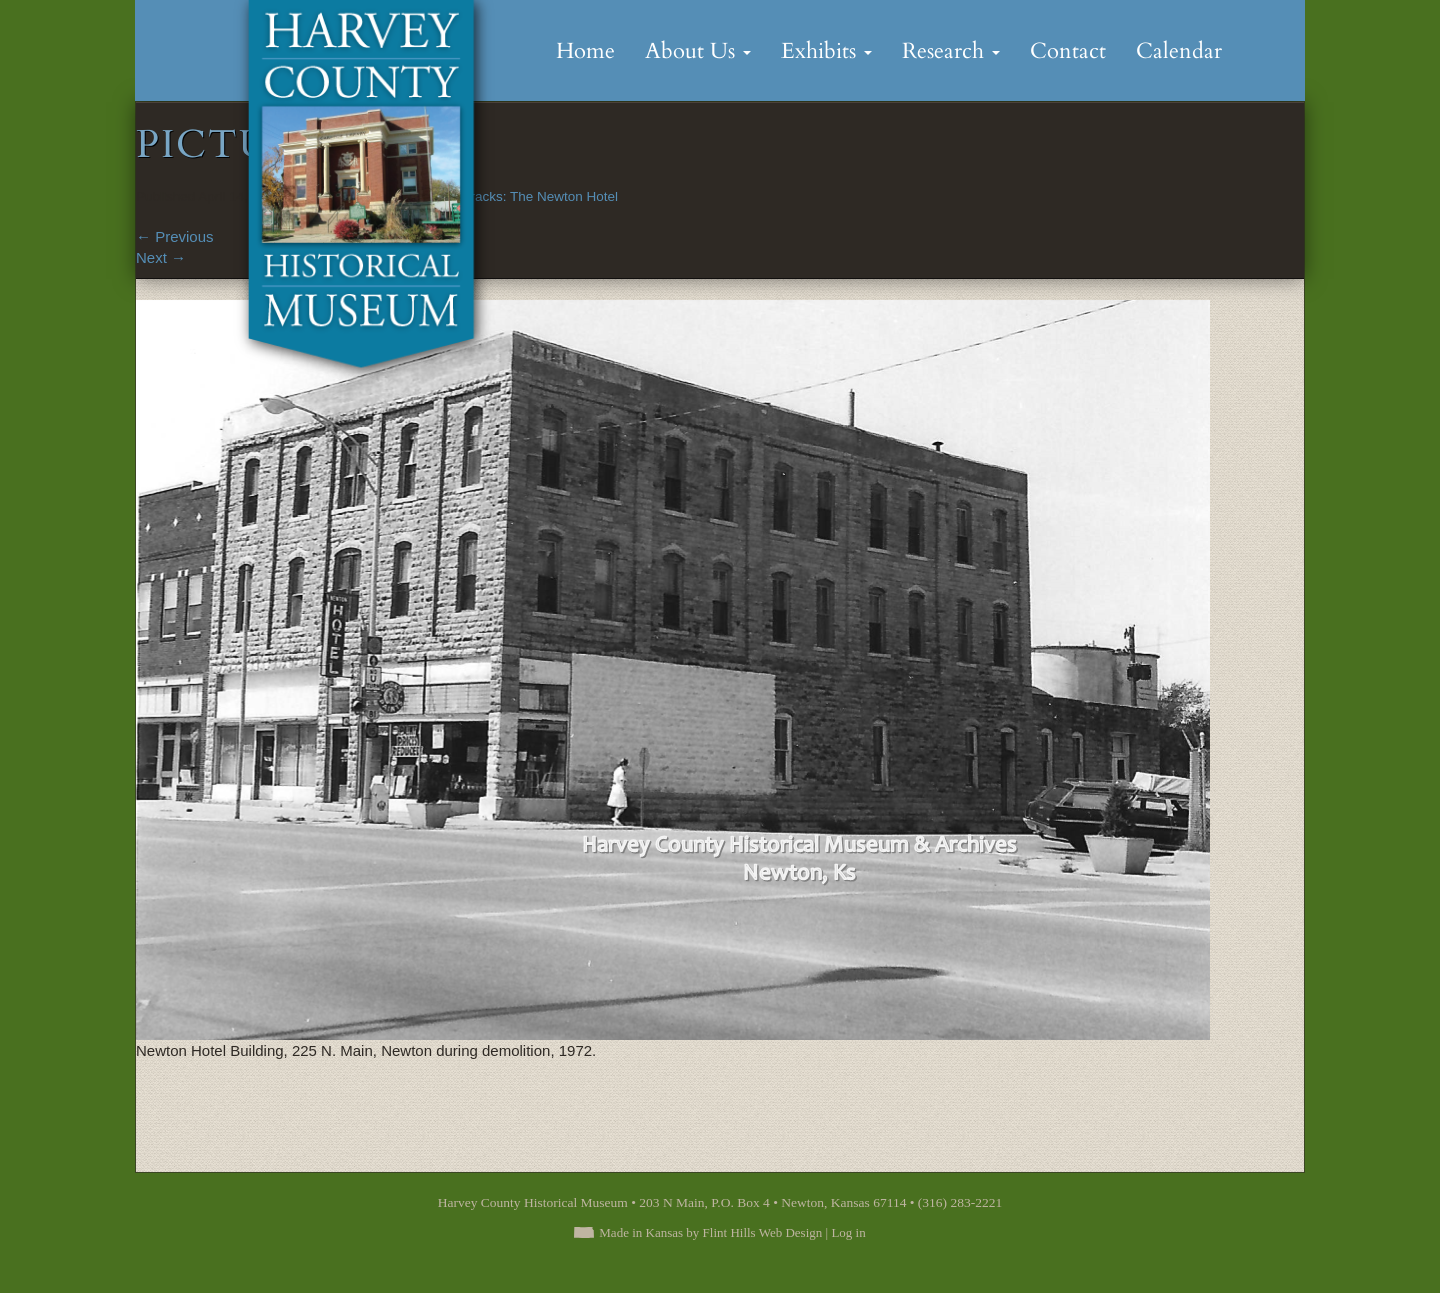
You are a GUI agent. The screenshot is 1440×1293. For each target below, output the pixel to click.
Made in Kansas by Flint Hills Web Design (710, 1232)
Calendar (1179, 51)
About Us (698, 51)
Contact (1068, 51)
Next (161, 257)
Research (951, 51)
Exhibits (826, 51)
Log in (848, 1232)
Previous (175, 236)
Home (585, 51)
